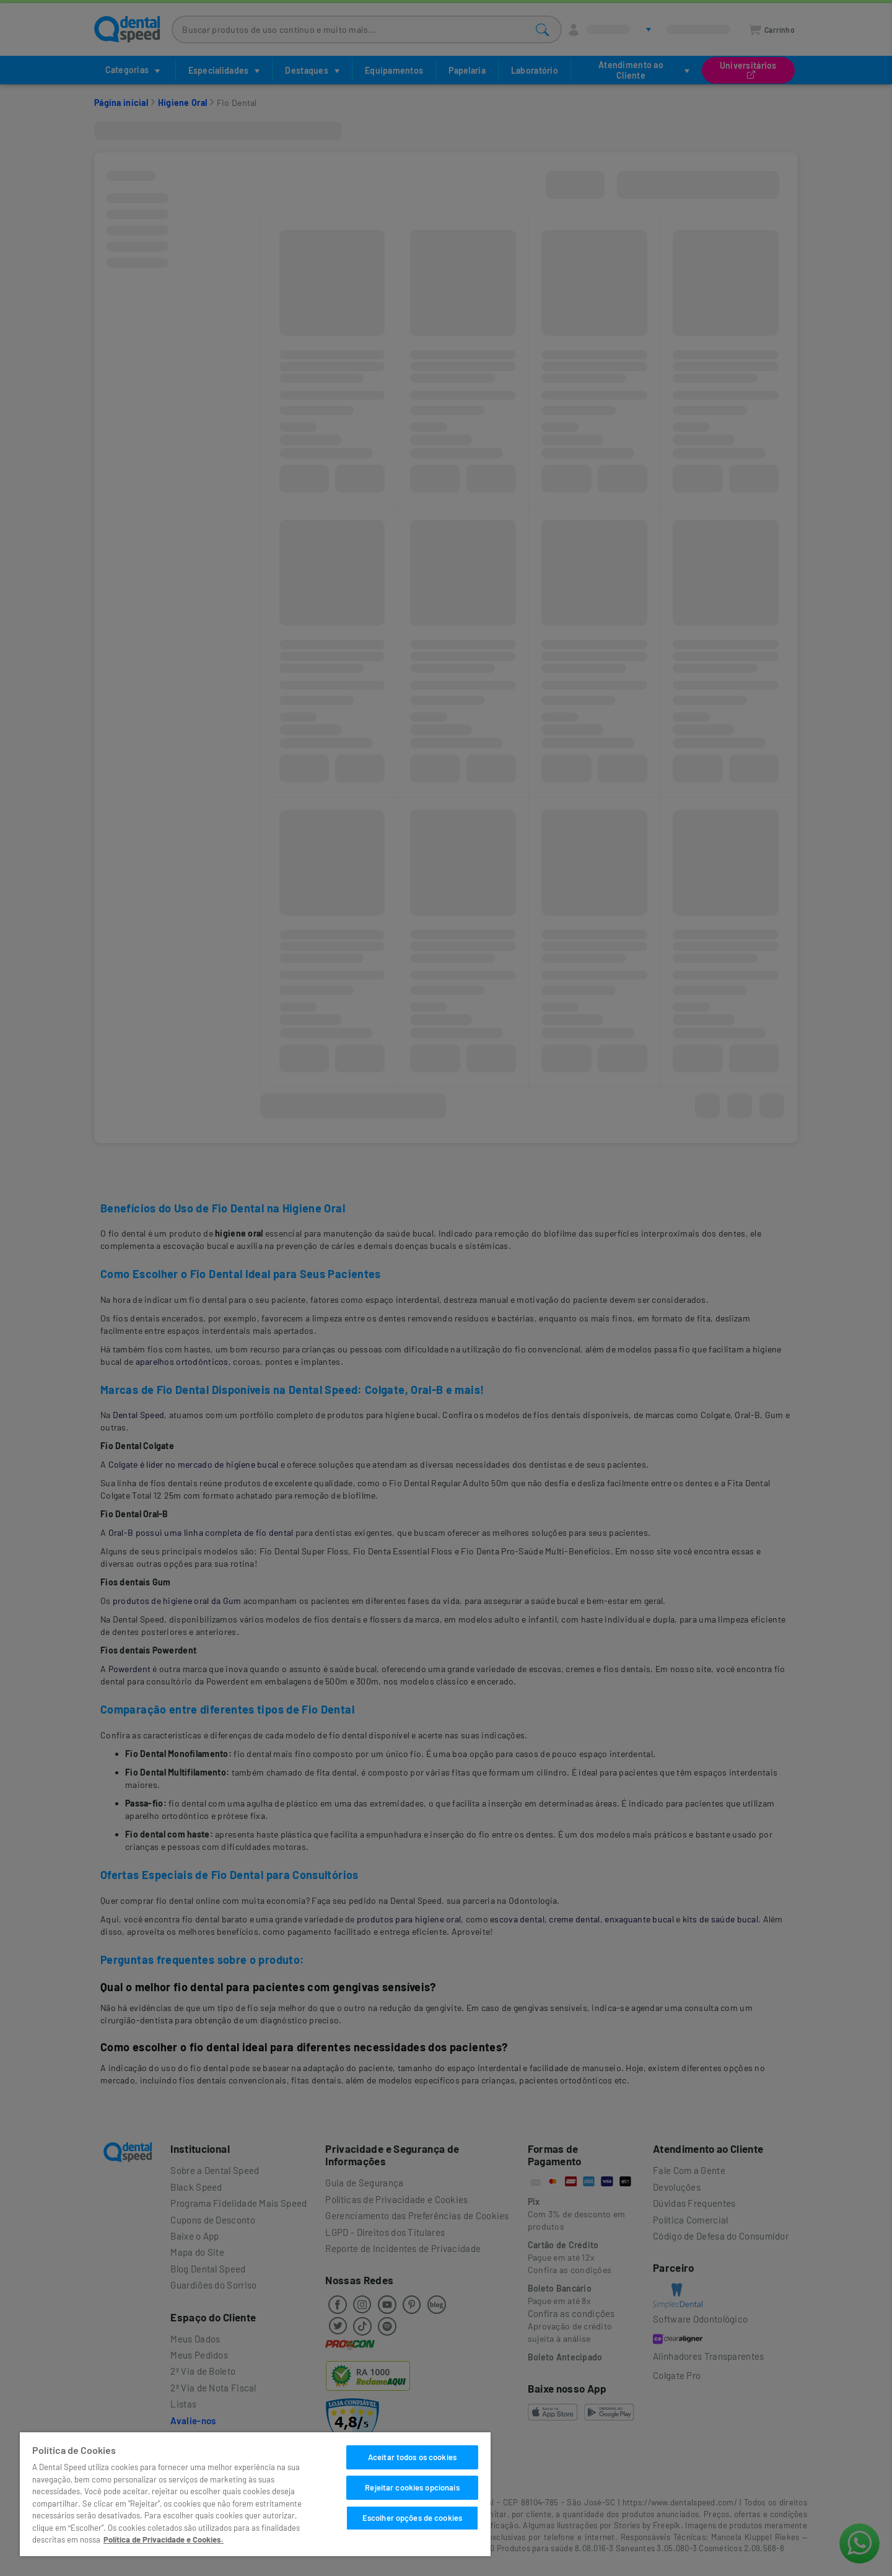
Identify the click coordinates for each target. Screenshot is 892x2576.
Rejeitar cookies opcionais (412, 2487)
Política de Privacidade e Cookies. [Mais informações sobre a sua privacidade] (163, 2539)
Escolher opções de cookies (412, 2518)
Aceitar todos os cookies (412, 2457)
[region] (255, 2494)
